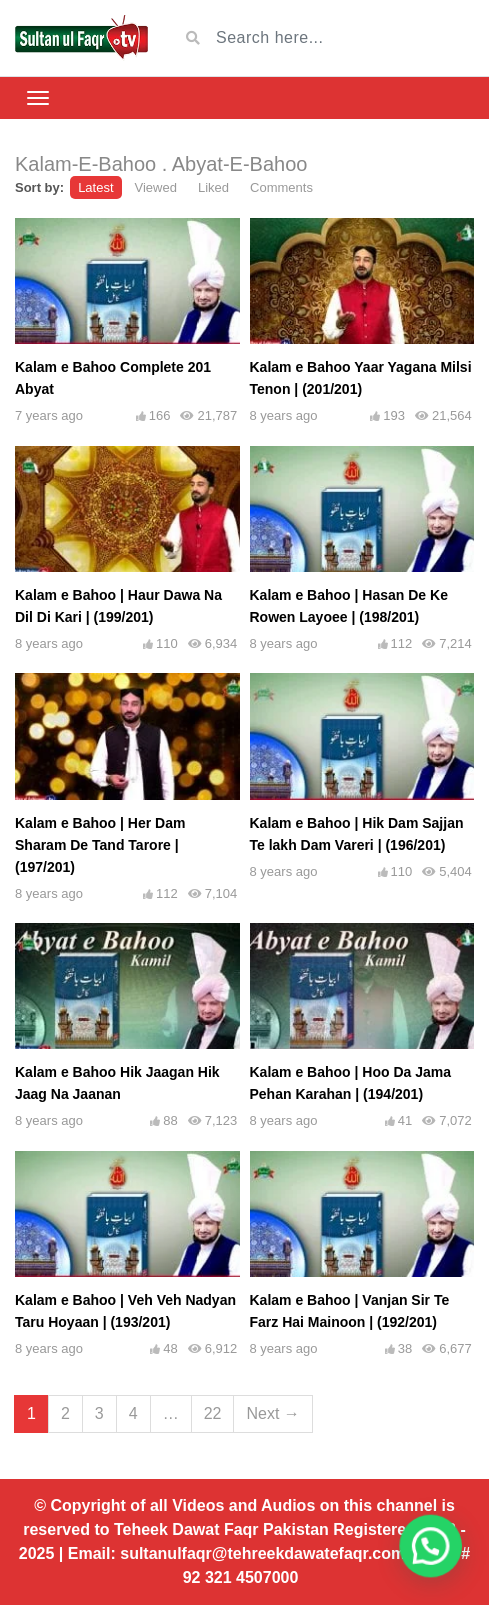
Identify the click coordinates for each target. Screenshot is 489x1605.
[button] (436, 1562)
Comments (281, 187)
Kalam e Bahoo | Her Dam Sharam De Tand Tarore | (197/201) (100, 845)
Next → (272, 1413)
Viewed (156, 187)
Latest (95, 187)
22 (213, 1413)
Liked (213, 187)
